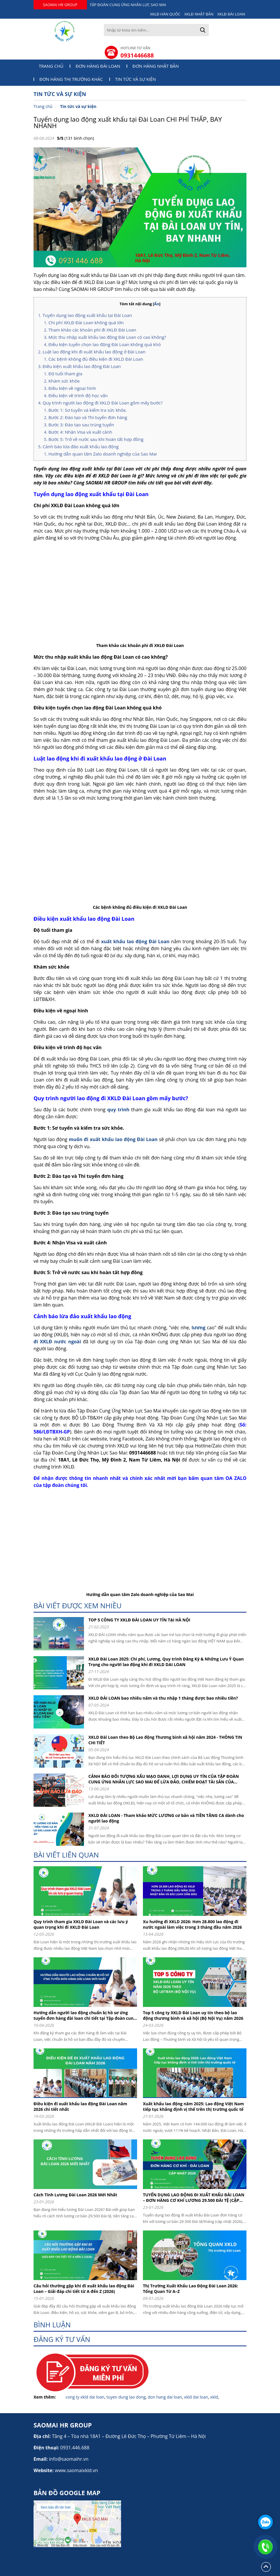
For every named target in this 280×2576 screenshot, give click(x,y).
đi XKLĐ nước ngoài (58, 1341)
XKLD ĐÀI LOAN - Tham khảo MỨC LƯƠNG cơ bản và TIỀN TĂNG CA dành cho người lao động (166, 1818)
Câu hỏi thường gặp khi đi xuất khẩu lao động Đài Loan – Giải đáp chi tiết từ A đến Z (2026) (84, 2288)
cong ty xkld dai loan (85, 2397)
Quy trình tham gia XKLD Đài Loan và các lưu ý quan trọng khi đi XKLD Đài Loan (81, 1924)
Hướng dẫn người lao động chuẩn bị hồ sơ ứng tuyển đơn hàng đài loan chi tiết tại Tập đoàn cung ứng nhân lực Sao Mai (85, 2015)
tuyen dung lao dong (126, 2397)
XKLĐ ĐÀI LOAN (231, 14)
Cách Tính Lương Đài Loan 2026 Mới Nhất (75, 2194)
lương (199, 1327)
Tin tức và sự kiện (135, 79)
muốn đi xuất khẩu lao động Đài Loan (113, 1139)
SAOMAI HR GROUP (60, 4)
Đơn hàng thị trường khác (71, 79)
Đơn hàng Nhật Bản (155, 66)
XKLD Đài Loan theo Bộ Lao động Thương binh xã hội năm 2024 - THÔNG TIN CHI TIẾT (165, 1739)
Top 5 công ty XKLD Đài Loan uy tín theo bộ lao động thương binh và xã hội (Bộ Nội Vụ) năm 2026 (193, 2015)
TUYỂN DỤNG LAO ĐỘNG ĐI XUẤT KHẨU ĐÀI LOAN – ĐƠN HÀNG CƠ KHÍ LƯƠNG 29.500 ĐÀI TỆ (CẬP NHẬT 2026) (193, 2197)
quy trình (118, 1109)
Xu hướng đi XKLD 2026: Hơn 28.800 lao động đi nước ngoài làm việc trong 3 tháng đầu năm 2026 (192, 1924)
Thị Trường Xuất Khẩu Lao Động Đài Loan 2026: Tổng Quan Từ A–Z (190, 2288)
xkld (214, 2397)
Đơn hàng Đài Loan (98, 66)
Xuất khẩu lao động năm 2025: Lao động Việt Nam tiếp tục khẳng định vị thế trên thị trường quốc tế (193, 2106)
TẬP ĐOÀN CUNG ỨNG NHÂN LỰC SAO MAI (128, 4)
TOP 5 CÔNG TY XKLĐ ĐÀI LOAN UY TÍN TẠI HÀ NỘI (139, 1620)
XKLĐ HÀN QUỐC (165, 14)
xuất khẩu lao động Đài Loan (136, 941)
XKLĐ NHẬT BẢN (199, 14)
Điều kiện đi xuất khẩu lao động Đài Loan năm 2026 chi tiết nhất (80, 2106)
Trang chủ (51, 66)
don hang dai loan (165, 2397)
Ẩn (156, 303)
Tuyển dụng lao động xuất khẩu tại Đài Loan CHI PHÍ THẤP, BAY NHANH (128, 122)
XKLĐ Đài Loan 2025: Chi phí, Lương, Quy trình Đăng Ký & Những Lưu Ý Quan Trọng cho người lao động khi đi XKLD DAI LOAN (166, 1661)
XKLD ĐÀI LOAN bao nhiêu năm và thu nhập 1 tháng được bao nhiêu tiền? (163, 1698)
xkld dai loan (196, 2397)
